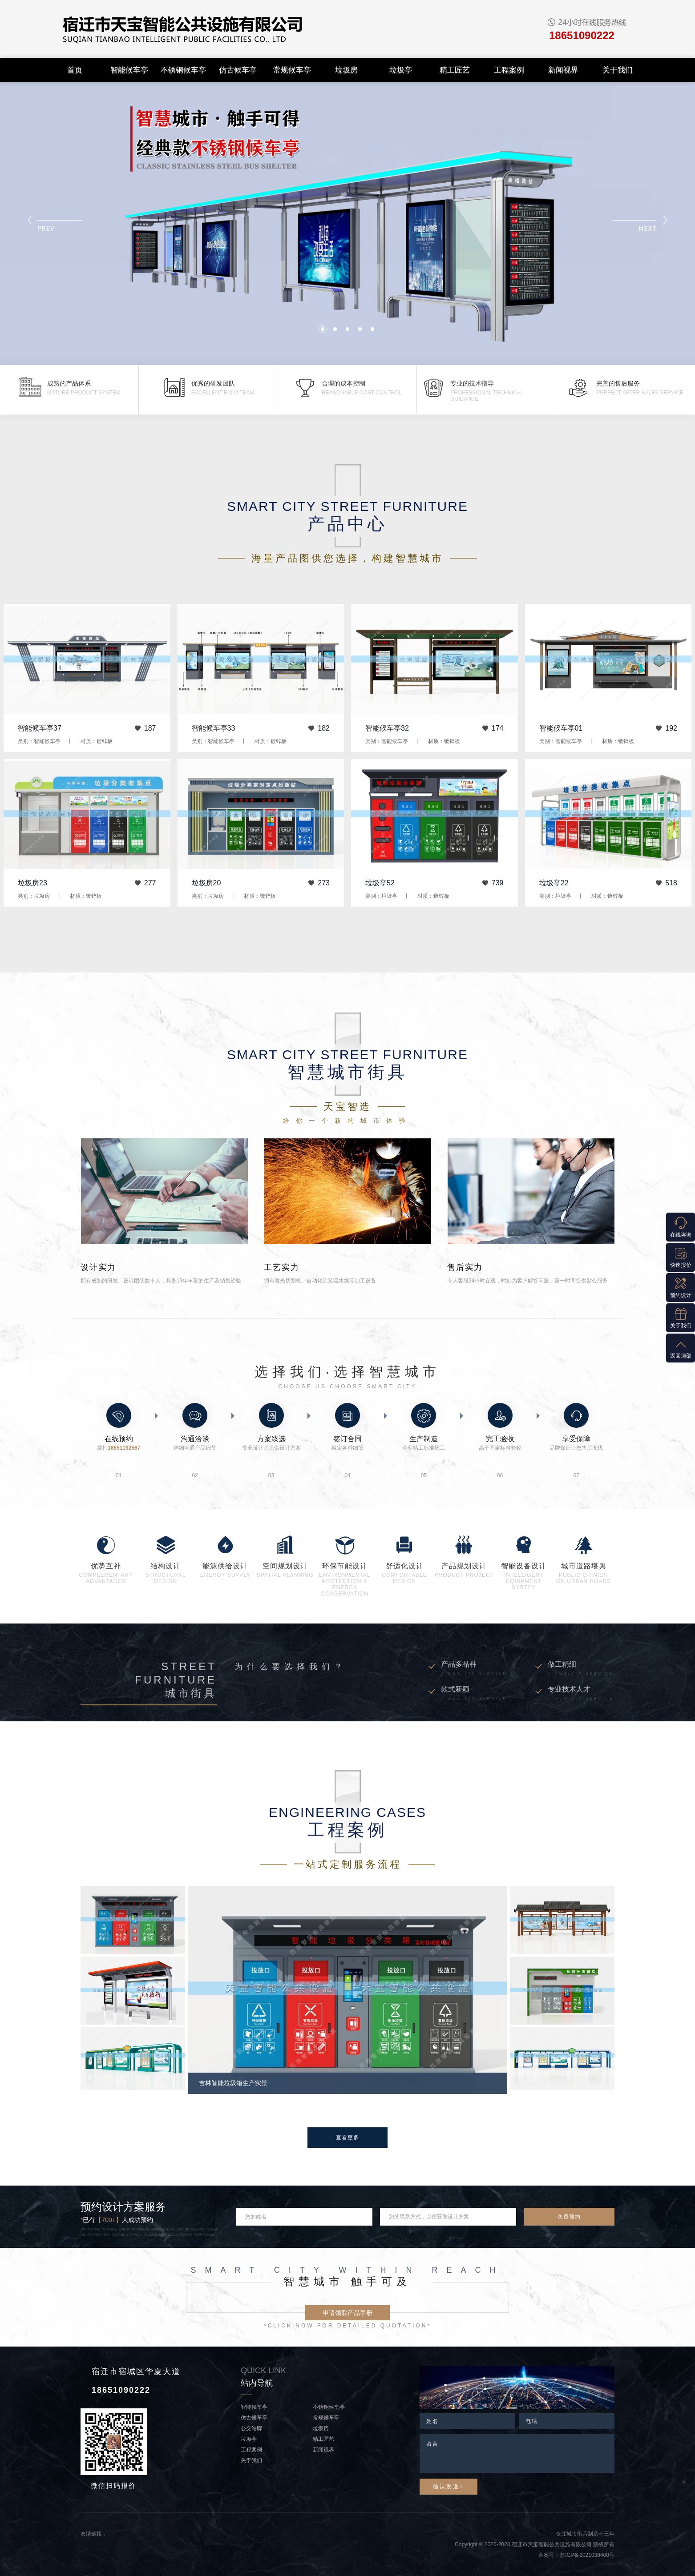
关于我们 (617, 70)
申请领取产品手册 (347, 2312)
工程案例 (509, 70)
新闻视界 (563, 70)
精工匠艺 (455, 70)
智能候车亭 (129, 70)
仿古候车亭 (238, 70)
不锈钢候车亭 (183, 70)
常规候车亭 (292, 70)
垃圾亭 (400, 70)
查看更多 (347, 2137)
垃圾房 (346, 70)
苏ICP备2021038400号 (587, 2555)
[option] (347, 1990)
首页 (74, 70)
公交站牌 (251, 2428)
